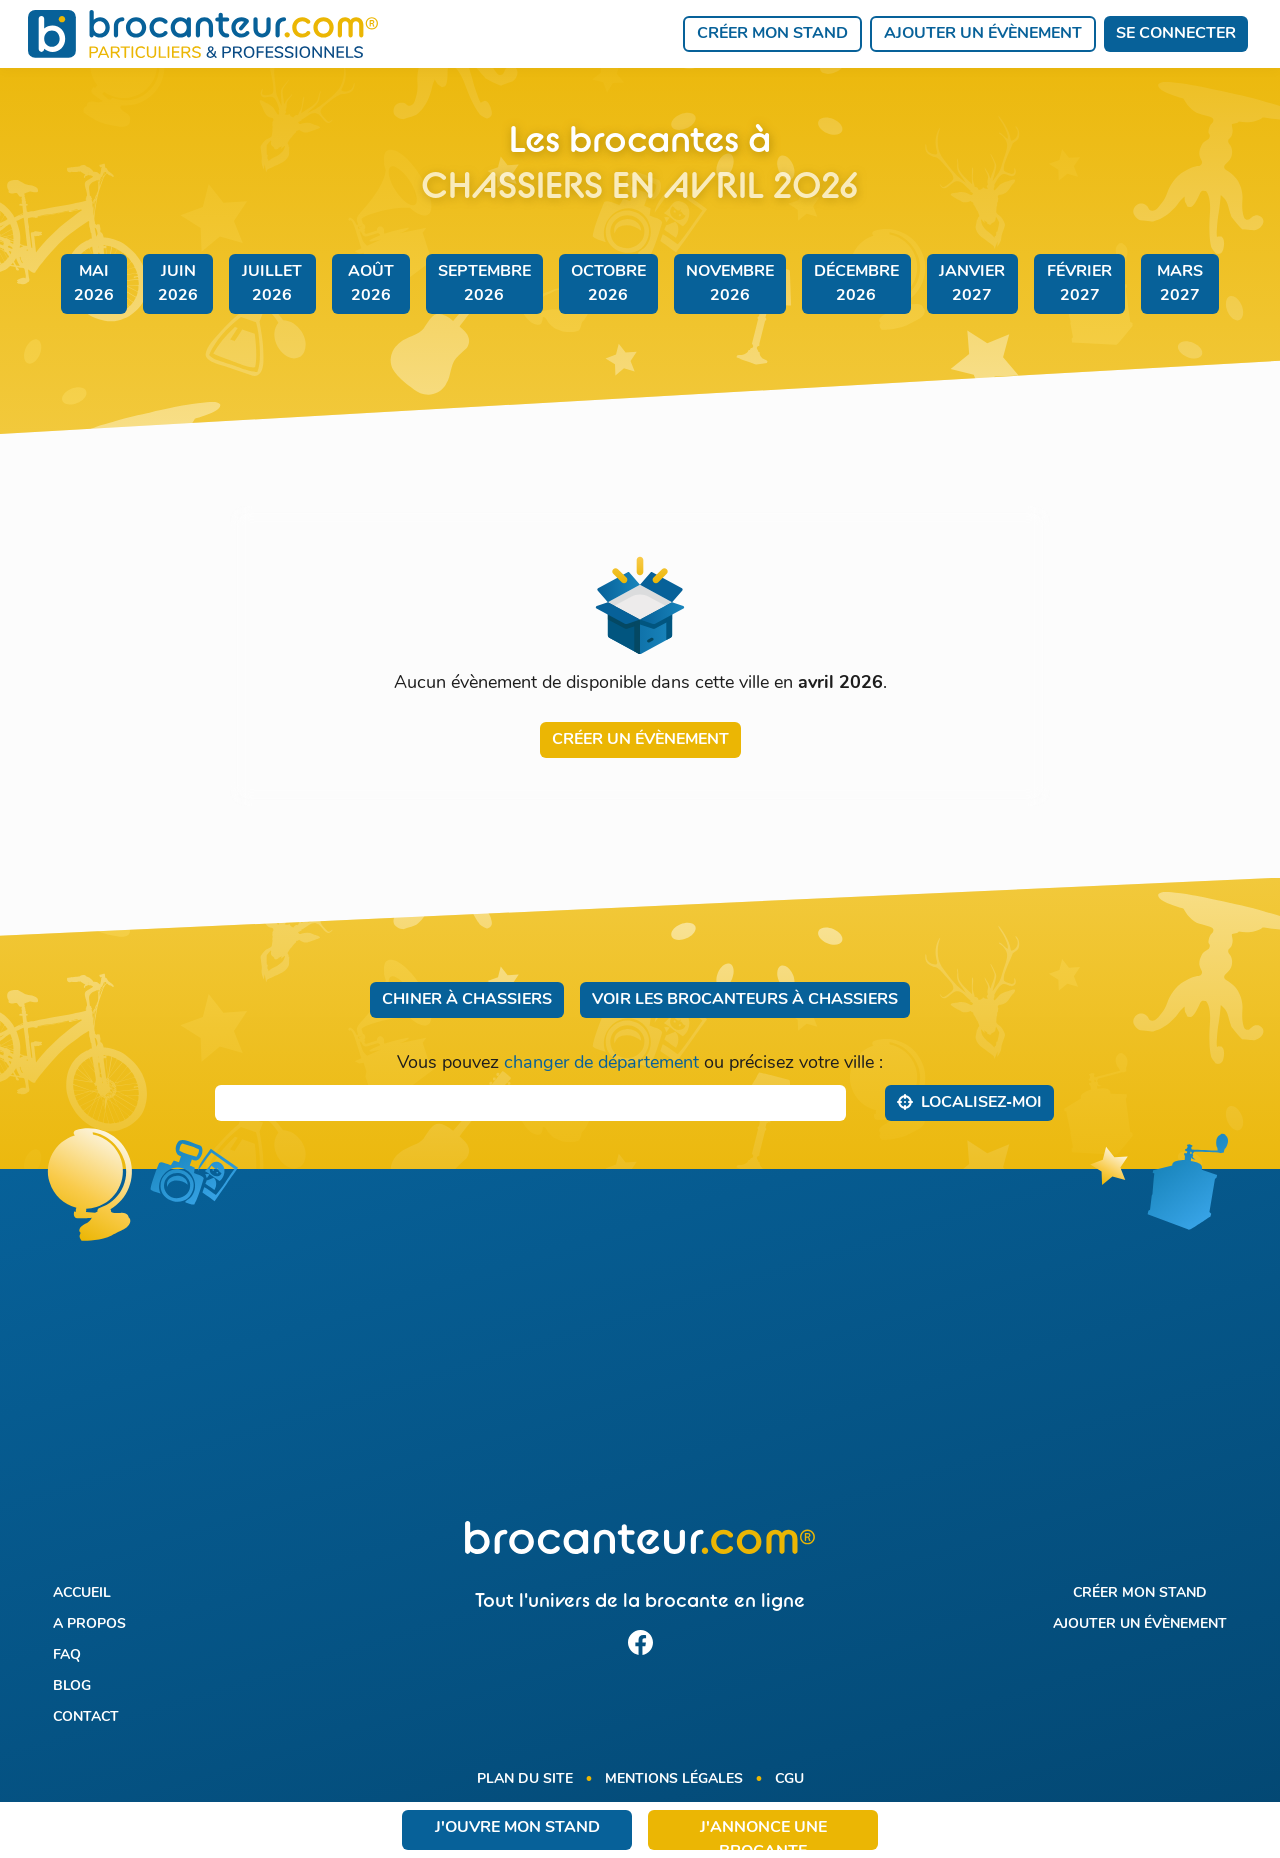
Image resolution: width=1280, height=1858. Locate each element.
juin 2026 (178, 284)
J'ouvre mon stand (517, 1828)
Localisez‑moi (969, 1102)
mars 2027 (1180, 284)
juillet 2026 (272, 284)
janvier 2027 (972, 284)
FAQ (67, 1655)
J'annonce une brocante (763, 1835)
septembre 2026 (484, 284)
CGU (789, 1779)
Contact (86, 1717)
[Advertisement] (640, 1357)
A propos (89, 1624)
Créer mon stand (772, 34)
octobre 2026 (608, 284)
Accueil (82, 1593)
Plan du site (525, 1779)
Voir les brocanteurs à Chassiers (745, 1000)
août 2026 (371, 284)
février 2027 (1079, 284)
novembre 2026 (730, 284)
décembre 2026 (856, 284)
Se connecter (1176, 34)
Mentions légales (674, 1779)
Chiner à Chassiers (467, 1000)
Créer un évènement (640, 740)
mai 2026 (94, 284)
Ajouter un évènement (983, 34)
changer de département (601, 1063)
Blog (72, 1686)
